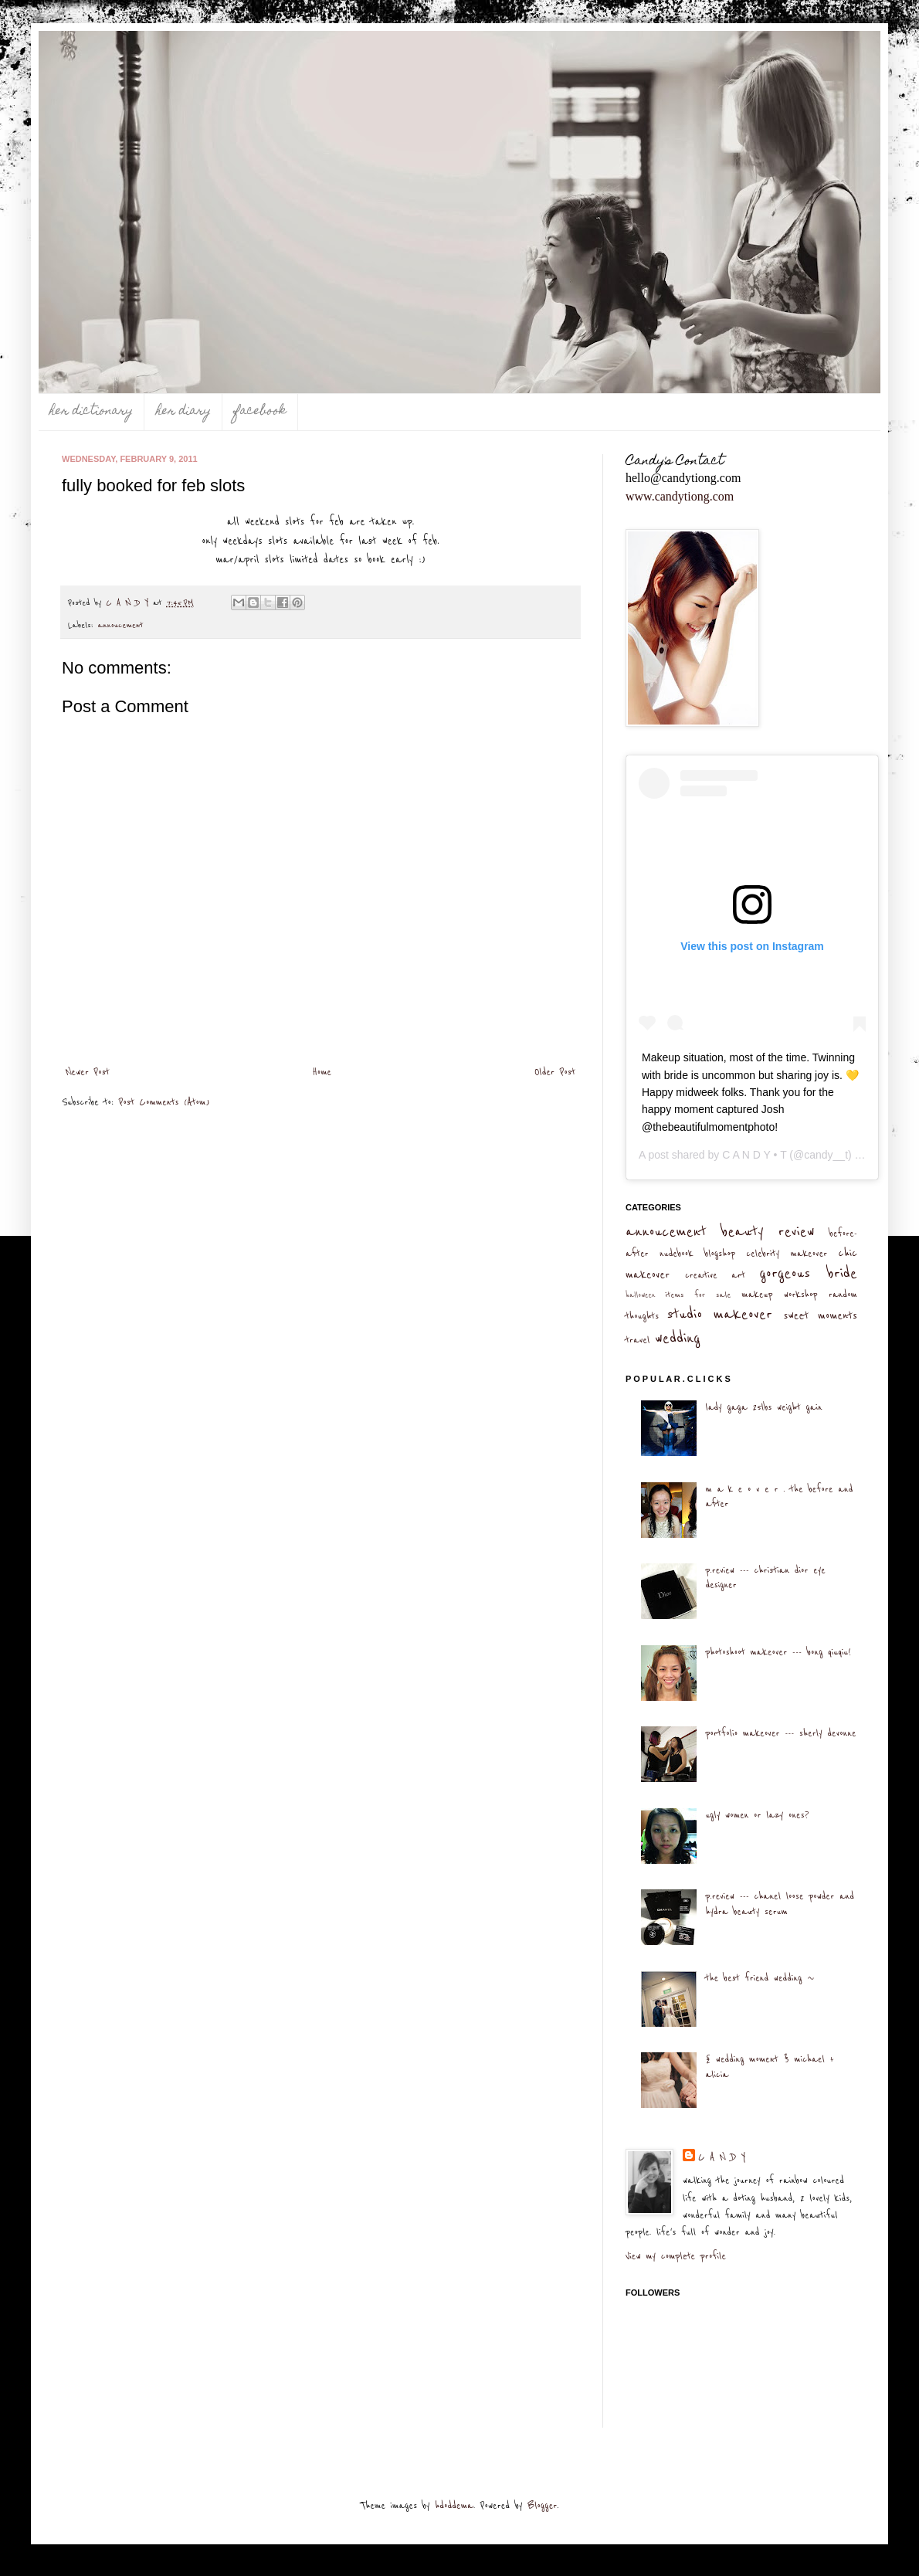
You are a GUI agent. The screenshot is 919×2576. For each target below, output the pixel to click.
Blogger (542, 2506)
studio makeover (719, 1314)
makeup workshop (779, 1294)
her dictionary (91, 411)
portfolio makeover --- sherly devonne (780, 1733)
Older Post (554, 1072)
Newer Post (88, 1072)
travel (637, 1340)
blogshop (719, 1253)
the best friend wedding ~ (759, 1978)
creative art (715, 1275)
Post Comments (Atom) (164, 1102)
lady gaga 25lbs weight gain (763, 1407)
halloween (641, 1295)
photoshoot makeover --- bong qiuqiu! (778, 1652)
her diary (183, 411)
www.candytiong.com (680, 496)
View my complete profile (676, 2256)
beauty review (768, 1231)
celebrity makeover (786, 1253)
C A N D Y (721, 2157)
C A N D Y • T (754, 1155)
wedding (677, 1338)
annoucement (121, 625)
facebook (260, 411)
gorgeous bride (808, 1273)
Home (322, 1072)
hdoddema (454, 2506)
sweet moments (820, 1315)
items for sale (698, 1295)
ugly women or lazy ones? (757, 1815)
